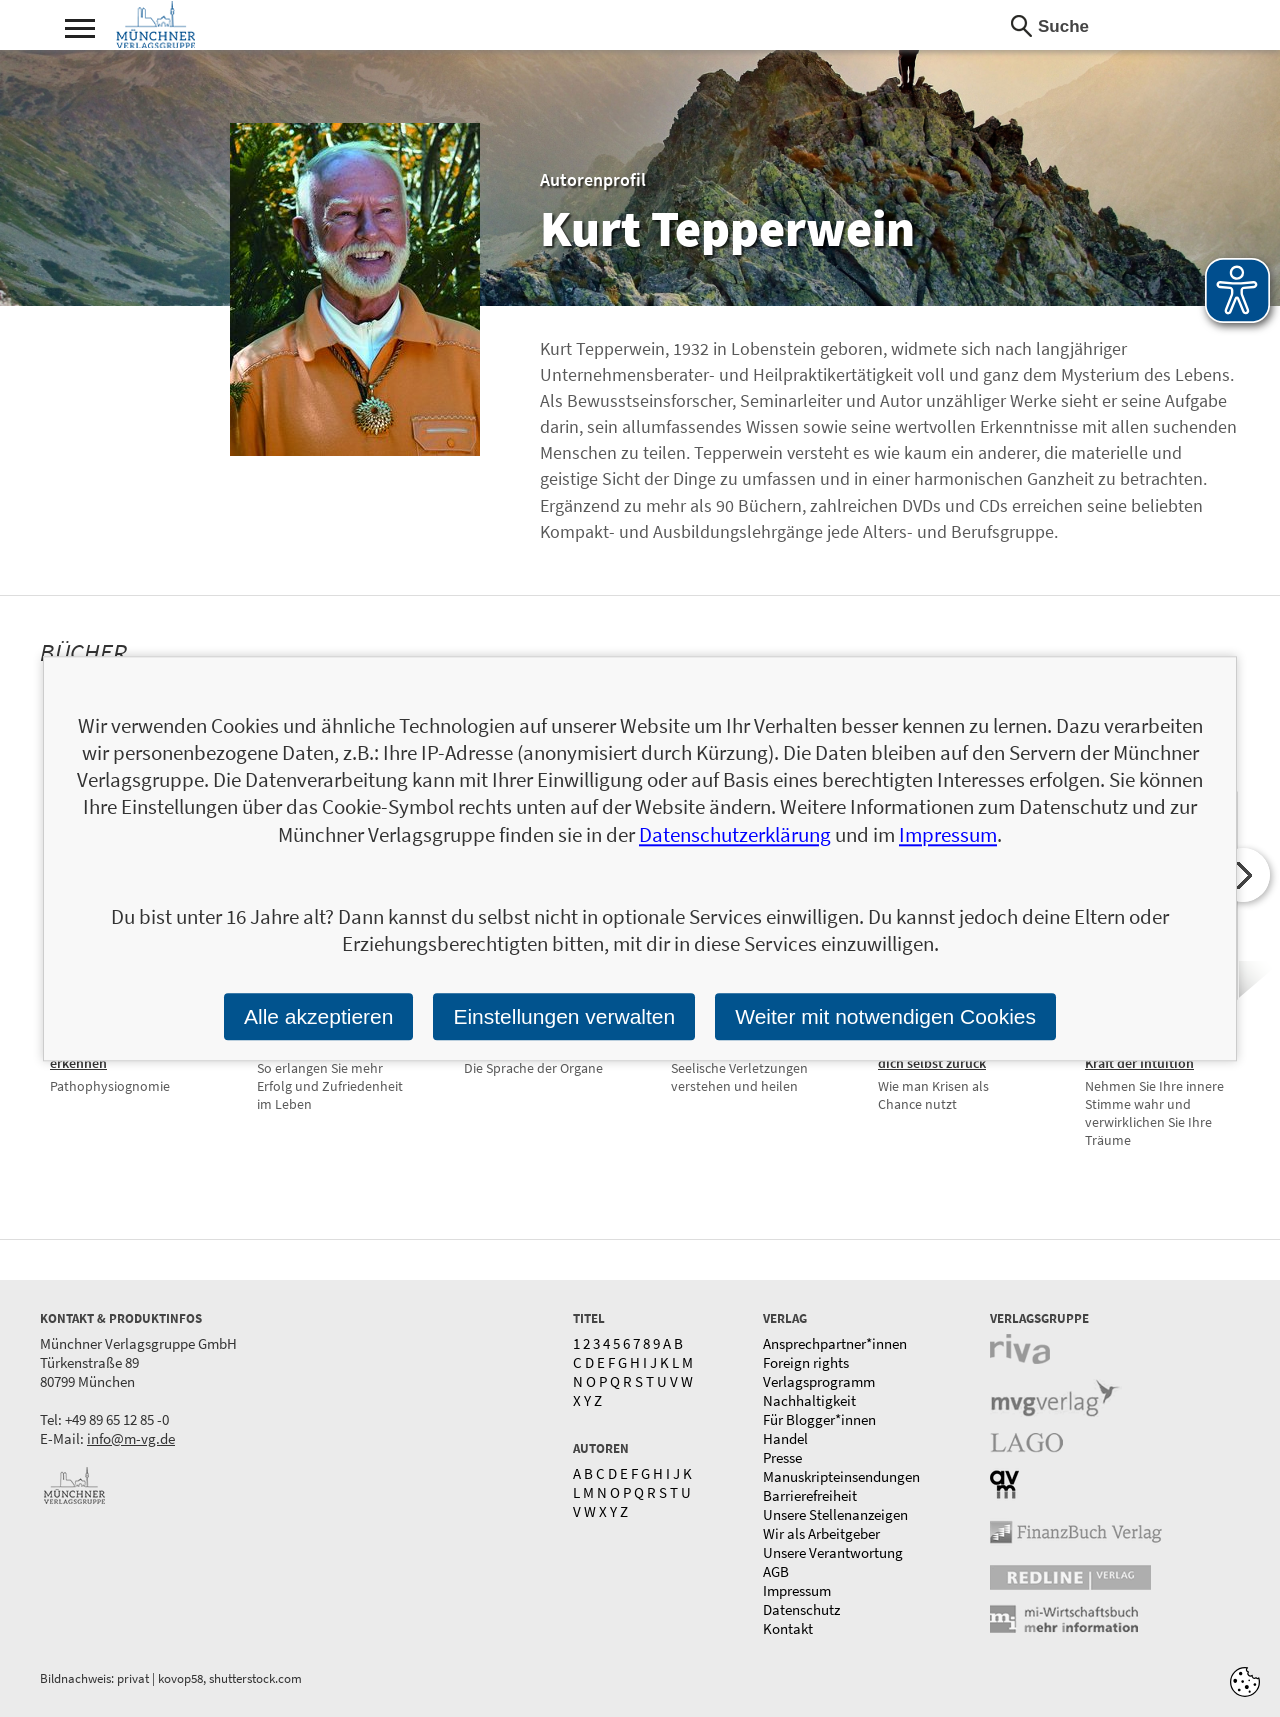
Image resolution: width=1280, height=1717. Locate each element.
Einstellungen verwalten (564, 1016)
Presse (782, 1457)
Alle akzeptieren (318, 1016)
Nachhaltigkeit (809, 1400)
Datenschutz (801, 1609)
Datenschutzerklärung (735, 834)
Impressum (797, 1590)
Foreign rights (806, 1362)
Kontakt (788, 1628)
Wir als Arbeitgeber (821, 1533)
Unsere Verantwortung (833, 1552)
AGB (776, 1571)
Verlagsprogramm (819, 1381)
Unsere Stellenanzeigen (835, 1514)
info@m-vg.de (131, 1438)
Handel (785, 1438)
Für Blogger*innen (819, 1419)
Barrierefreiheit (810, 1495)
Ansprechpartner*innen (835, 1343)
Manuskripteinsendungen (841, 1476)
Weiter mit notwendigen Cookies (885, 1016)
